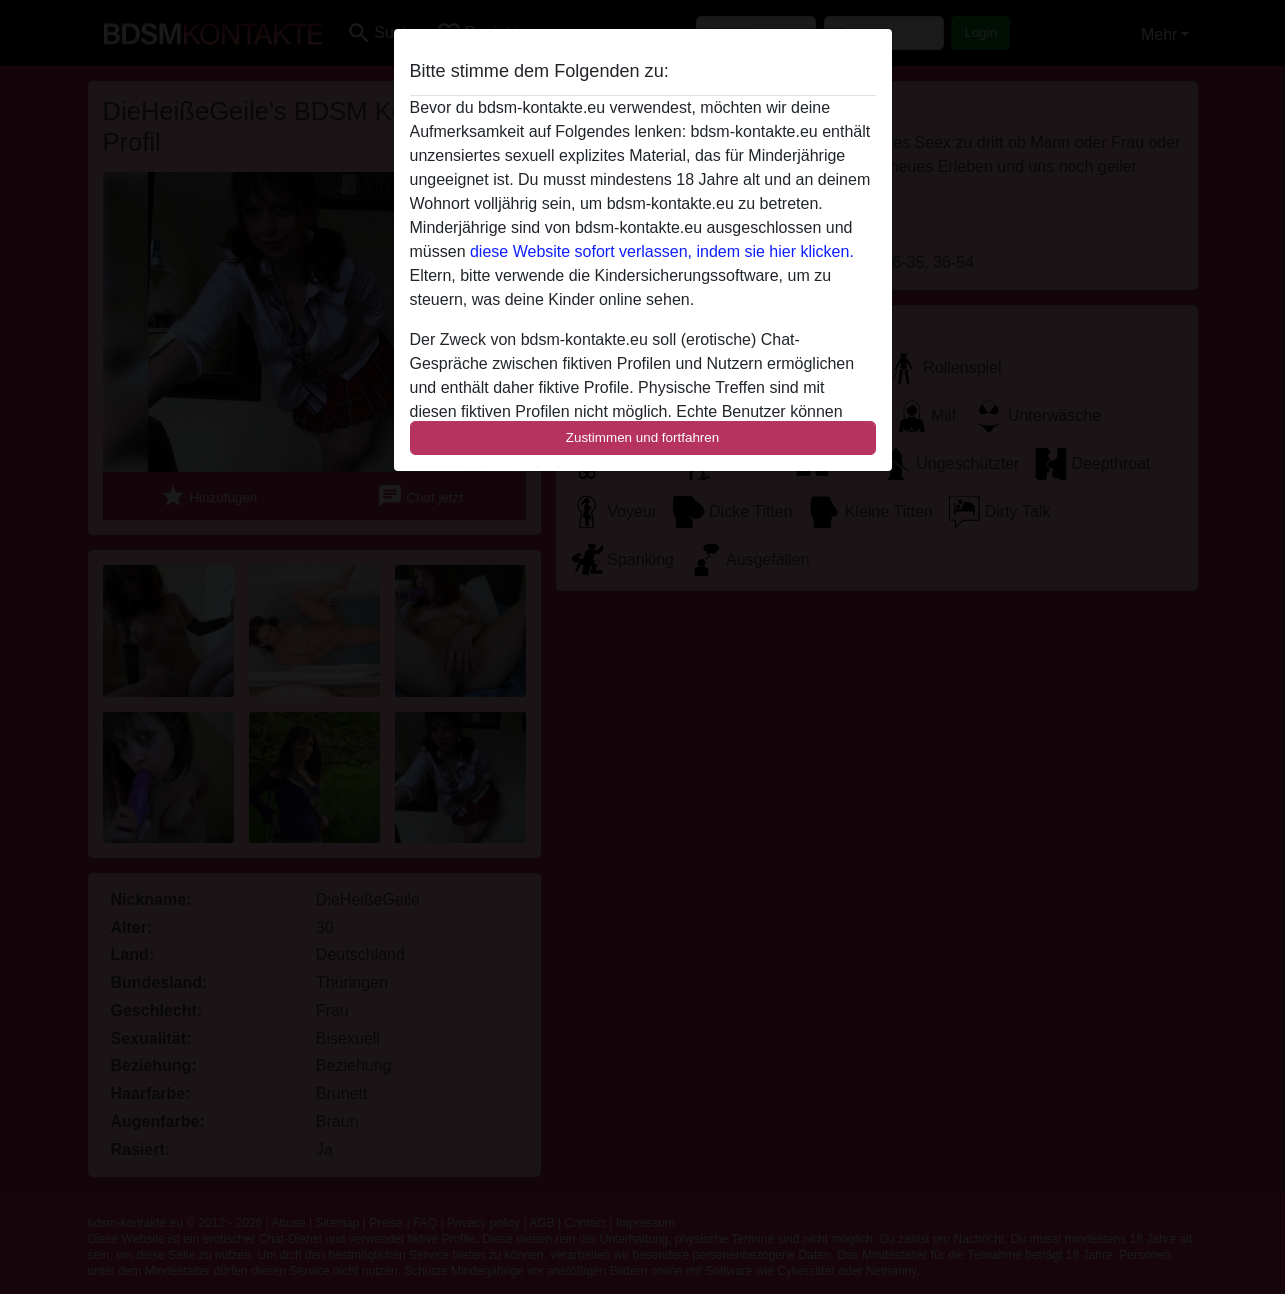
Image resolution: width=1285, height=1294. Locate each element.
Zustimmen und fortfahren (643, 437)
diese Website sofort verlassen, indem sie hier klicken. (662, 251)
